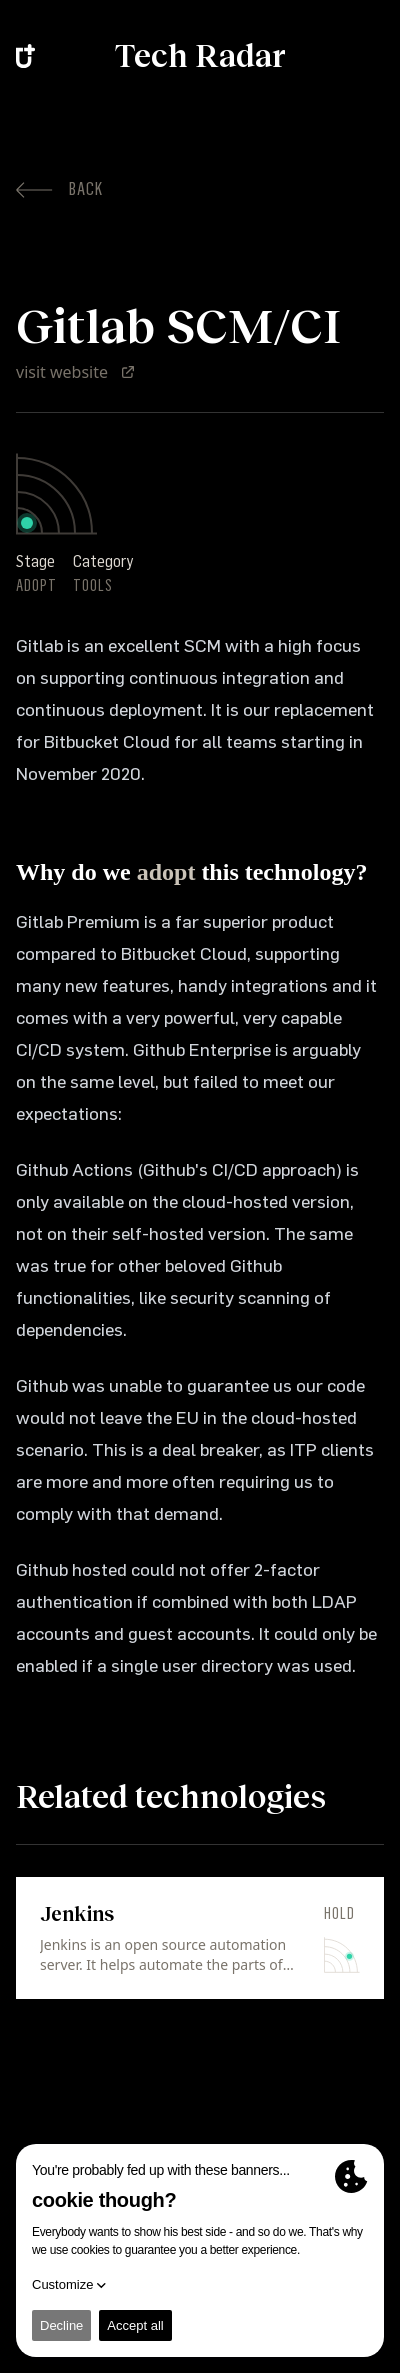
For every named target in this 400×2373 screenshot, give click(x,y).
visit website (76, 372)
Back (59, 189)
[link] (200, 1938)
